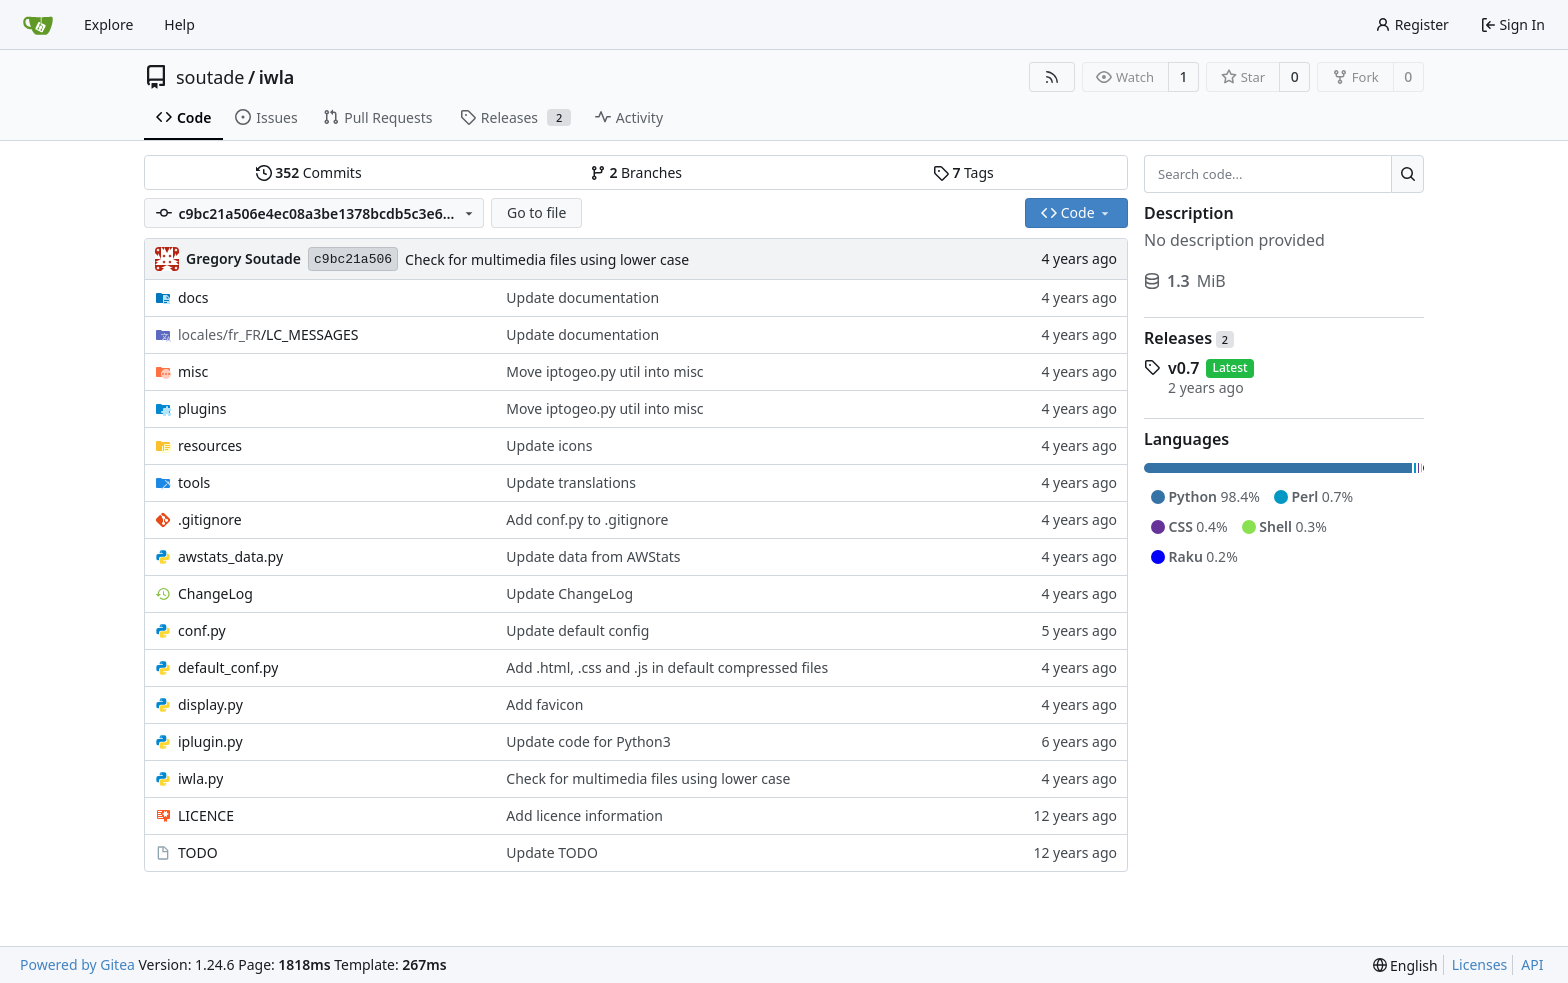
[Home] (38, 25)
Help (179, 24)
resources (210, 445)
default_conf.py (228, 667)
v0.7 (1183, 368)
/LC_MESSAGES (268, 334)
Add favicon (544, 704)
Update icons (549, 445)
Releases (1189, 338)
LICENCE (206, 815)
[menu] (1405, 965)
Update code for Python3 (588, 741)
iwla (277, 77)
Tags (963, 172)
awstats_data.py (230, 556)
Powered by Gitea (77, 964)
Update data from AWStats (593, 556)
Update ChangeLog (569, 593)
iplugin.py (210, 741)
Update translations (571, 482)
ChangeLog (215, 593)
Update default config (577, 630)
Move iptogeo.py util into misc (604, 371)
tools (194, 482)
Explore (108, 24)
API (1532, 964)
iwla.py (200, 778)
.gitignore (210, 519)
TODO (198, 852)
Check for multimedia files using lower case (547, 259)
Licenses (1480, 964)
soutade (210, 77)
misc (193, 371)
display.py (210, 704)
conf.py (202, 630)
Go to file (536, 212)
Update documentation (582, 297)
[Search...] (1407, 174)
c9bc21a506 (353, 259)
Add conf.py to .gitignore (587, 519)
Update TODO (552, 852)
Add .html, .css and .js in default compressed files (667, 667)
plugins (202, 408)
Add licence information (584, 815)
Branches (636, 172)
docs (193, 297)
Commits (309, 172)
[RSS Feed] (1052, 77)
